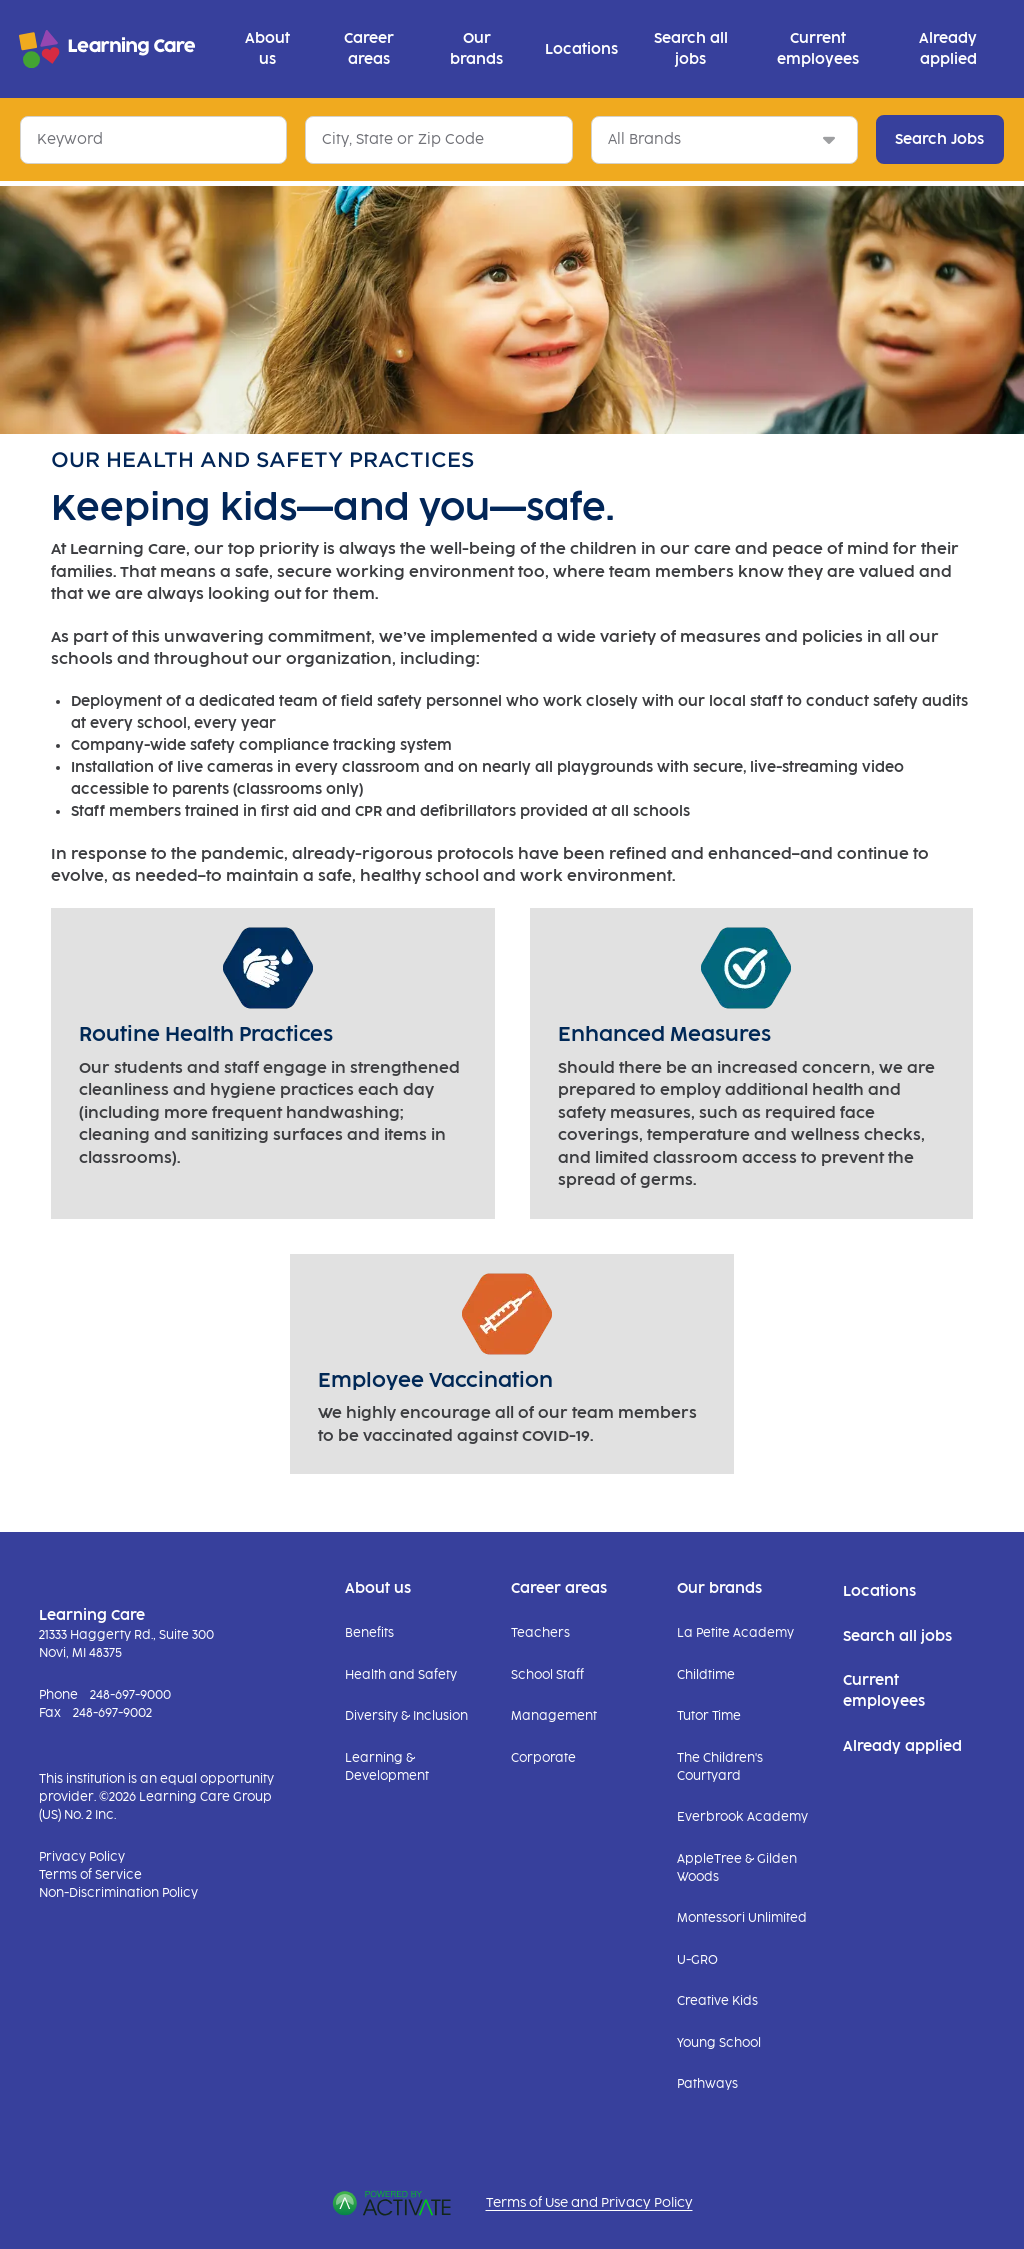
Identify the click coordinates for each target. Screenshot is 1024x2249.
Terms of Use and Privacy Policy (589, 2202)
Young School (719, 2043)
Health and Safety (401, 1675)
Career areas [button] (369, 49)
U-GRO (697, 1960)
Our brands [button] (476, 49)
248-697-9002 (112, 1713)
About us (378, 1588)
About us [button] (267, 49)
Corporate (543, 1758)
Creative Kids (717, 2001)
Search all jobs (691, 49)
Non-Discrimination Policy (118, 1893)
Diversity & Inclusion (406, 1716)
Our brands (719, 1588)
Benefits (369, 1633)
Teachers (540, 1633)
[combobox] (438, 140)
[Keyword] (153, 140)
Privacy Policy (82, 1857)
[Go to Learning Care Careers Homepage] (107, 49)
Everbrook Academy (742, 1817)
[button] (544, 139)
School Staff (547, 1675)
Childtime (706, 1675)
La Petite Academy (735, 1633)
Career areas (559, 1588)
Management (554, 1716)
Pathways (707, 2084)
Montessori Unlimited (742, 1918)
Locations (581, 49)
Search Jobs (939, 139)
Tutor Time (709, 1716)
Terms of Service (90, 1875)
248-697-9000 (130, 1695)
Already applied (948, 49)
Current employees (818, 49)
